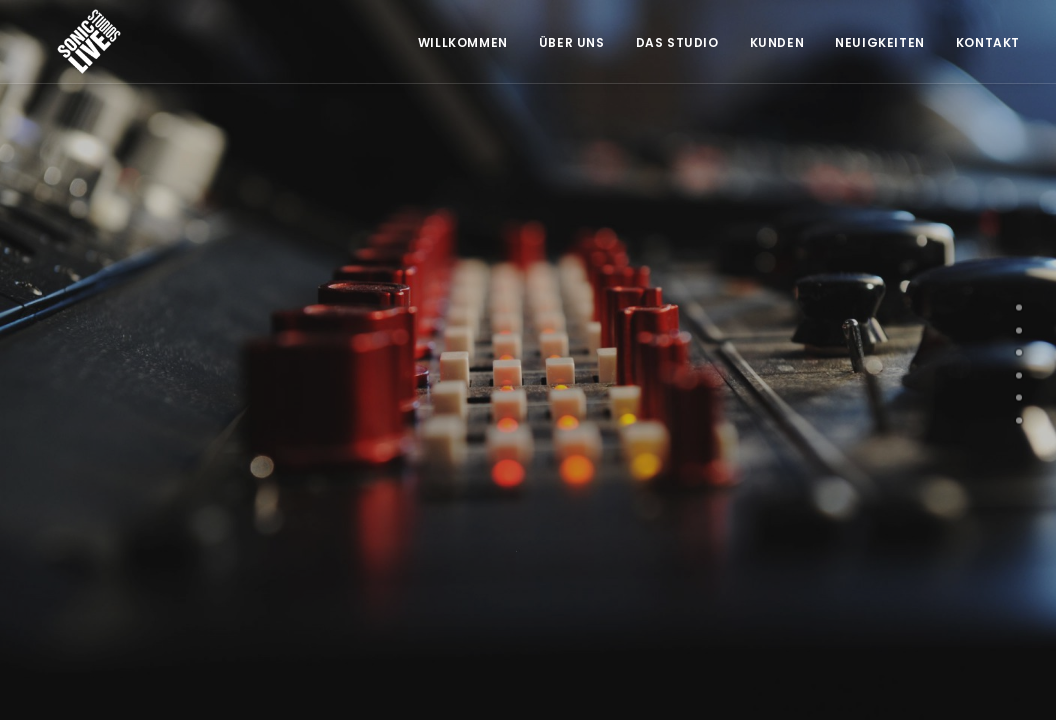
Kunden (777, 42)
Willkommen (463, 42)
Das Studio (677, 42)
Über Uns (572, 42)
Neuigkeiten (880, 42)
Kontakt (988, 42)
